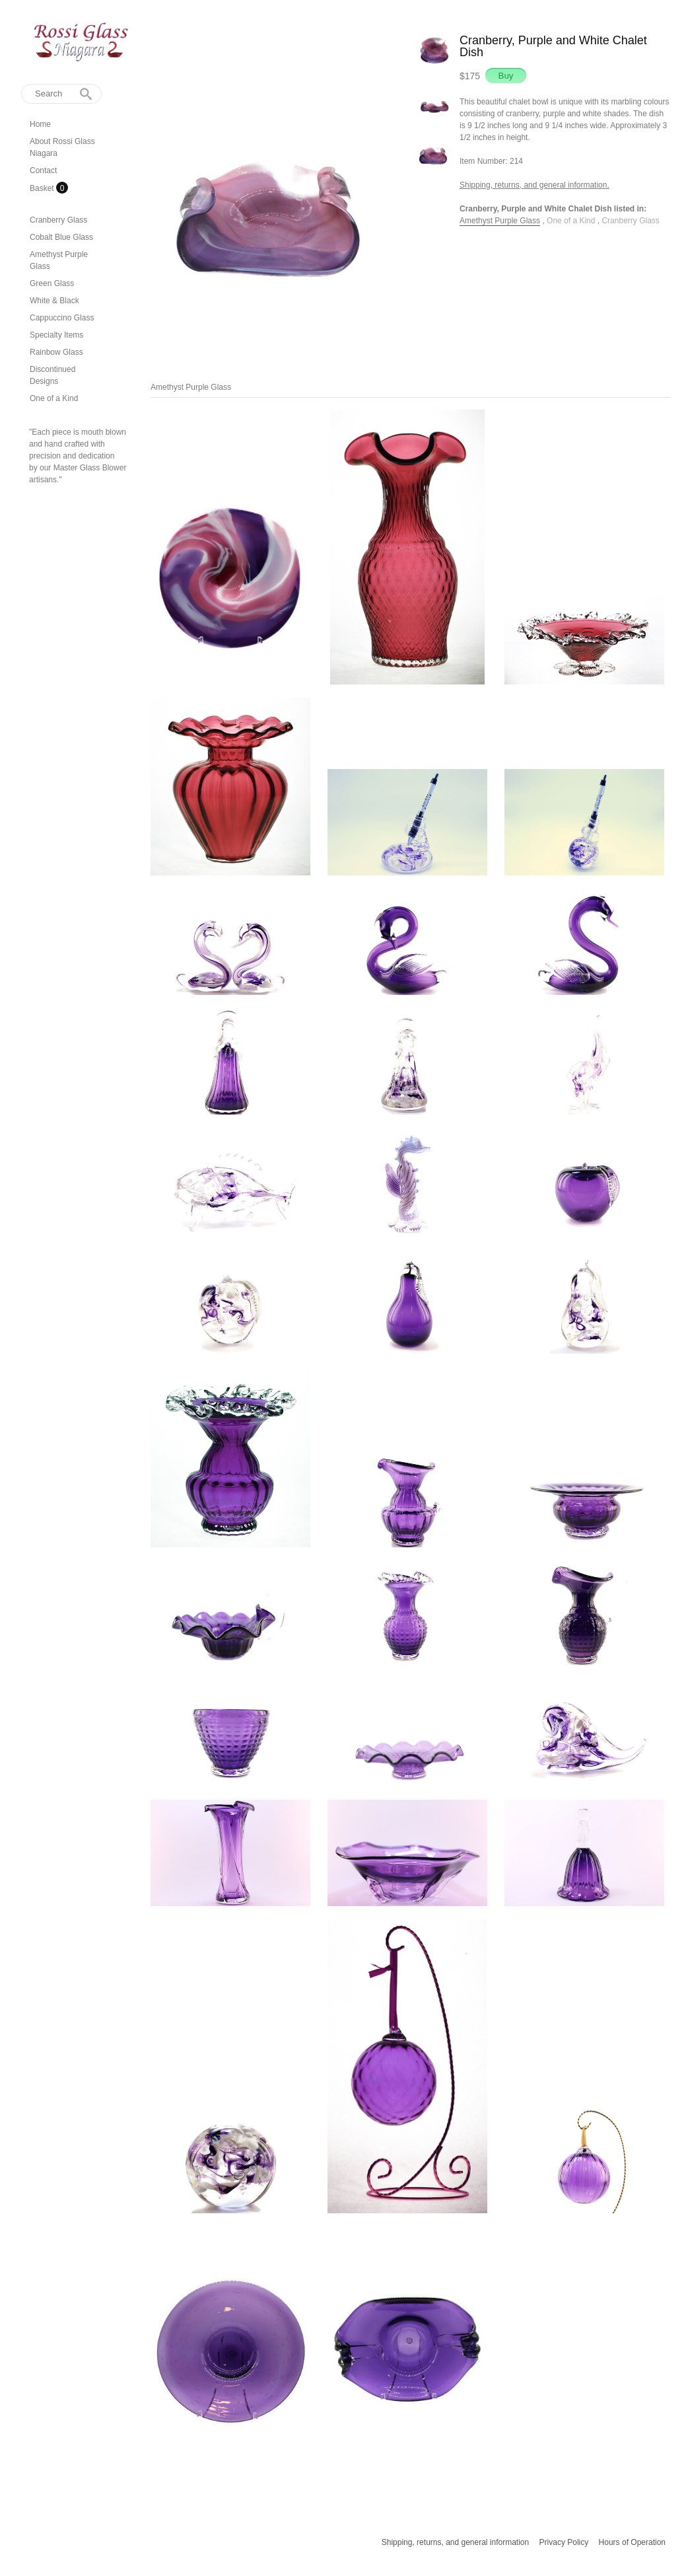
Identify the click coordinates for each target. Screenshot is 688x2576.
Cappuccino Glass (62, 317)
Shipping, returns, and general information (455, 2542)
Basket (43, 188)
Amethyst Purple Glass (500, 220)
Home (40, 124)
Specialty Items (56, 335)
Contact (43, 170)
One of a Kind (54, 398)
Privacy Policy (564, 2542)
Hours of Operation (632, 2542)
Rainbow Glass (56, 352)
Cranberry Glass (58, 220)
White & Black (54, 300)
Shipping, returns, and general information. (534, 185)
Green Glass (52, 283)
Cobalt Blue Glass (61, 237)
